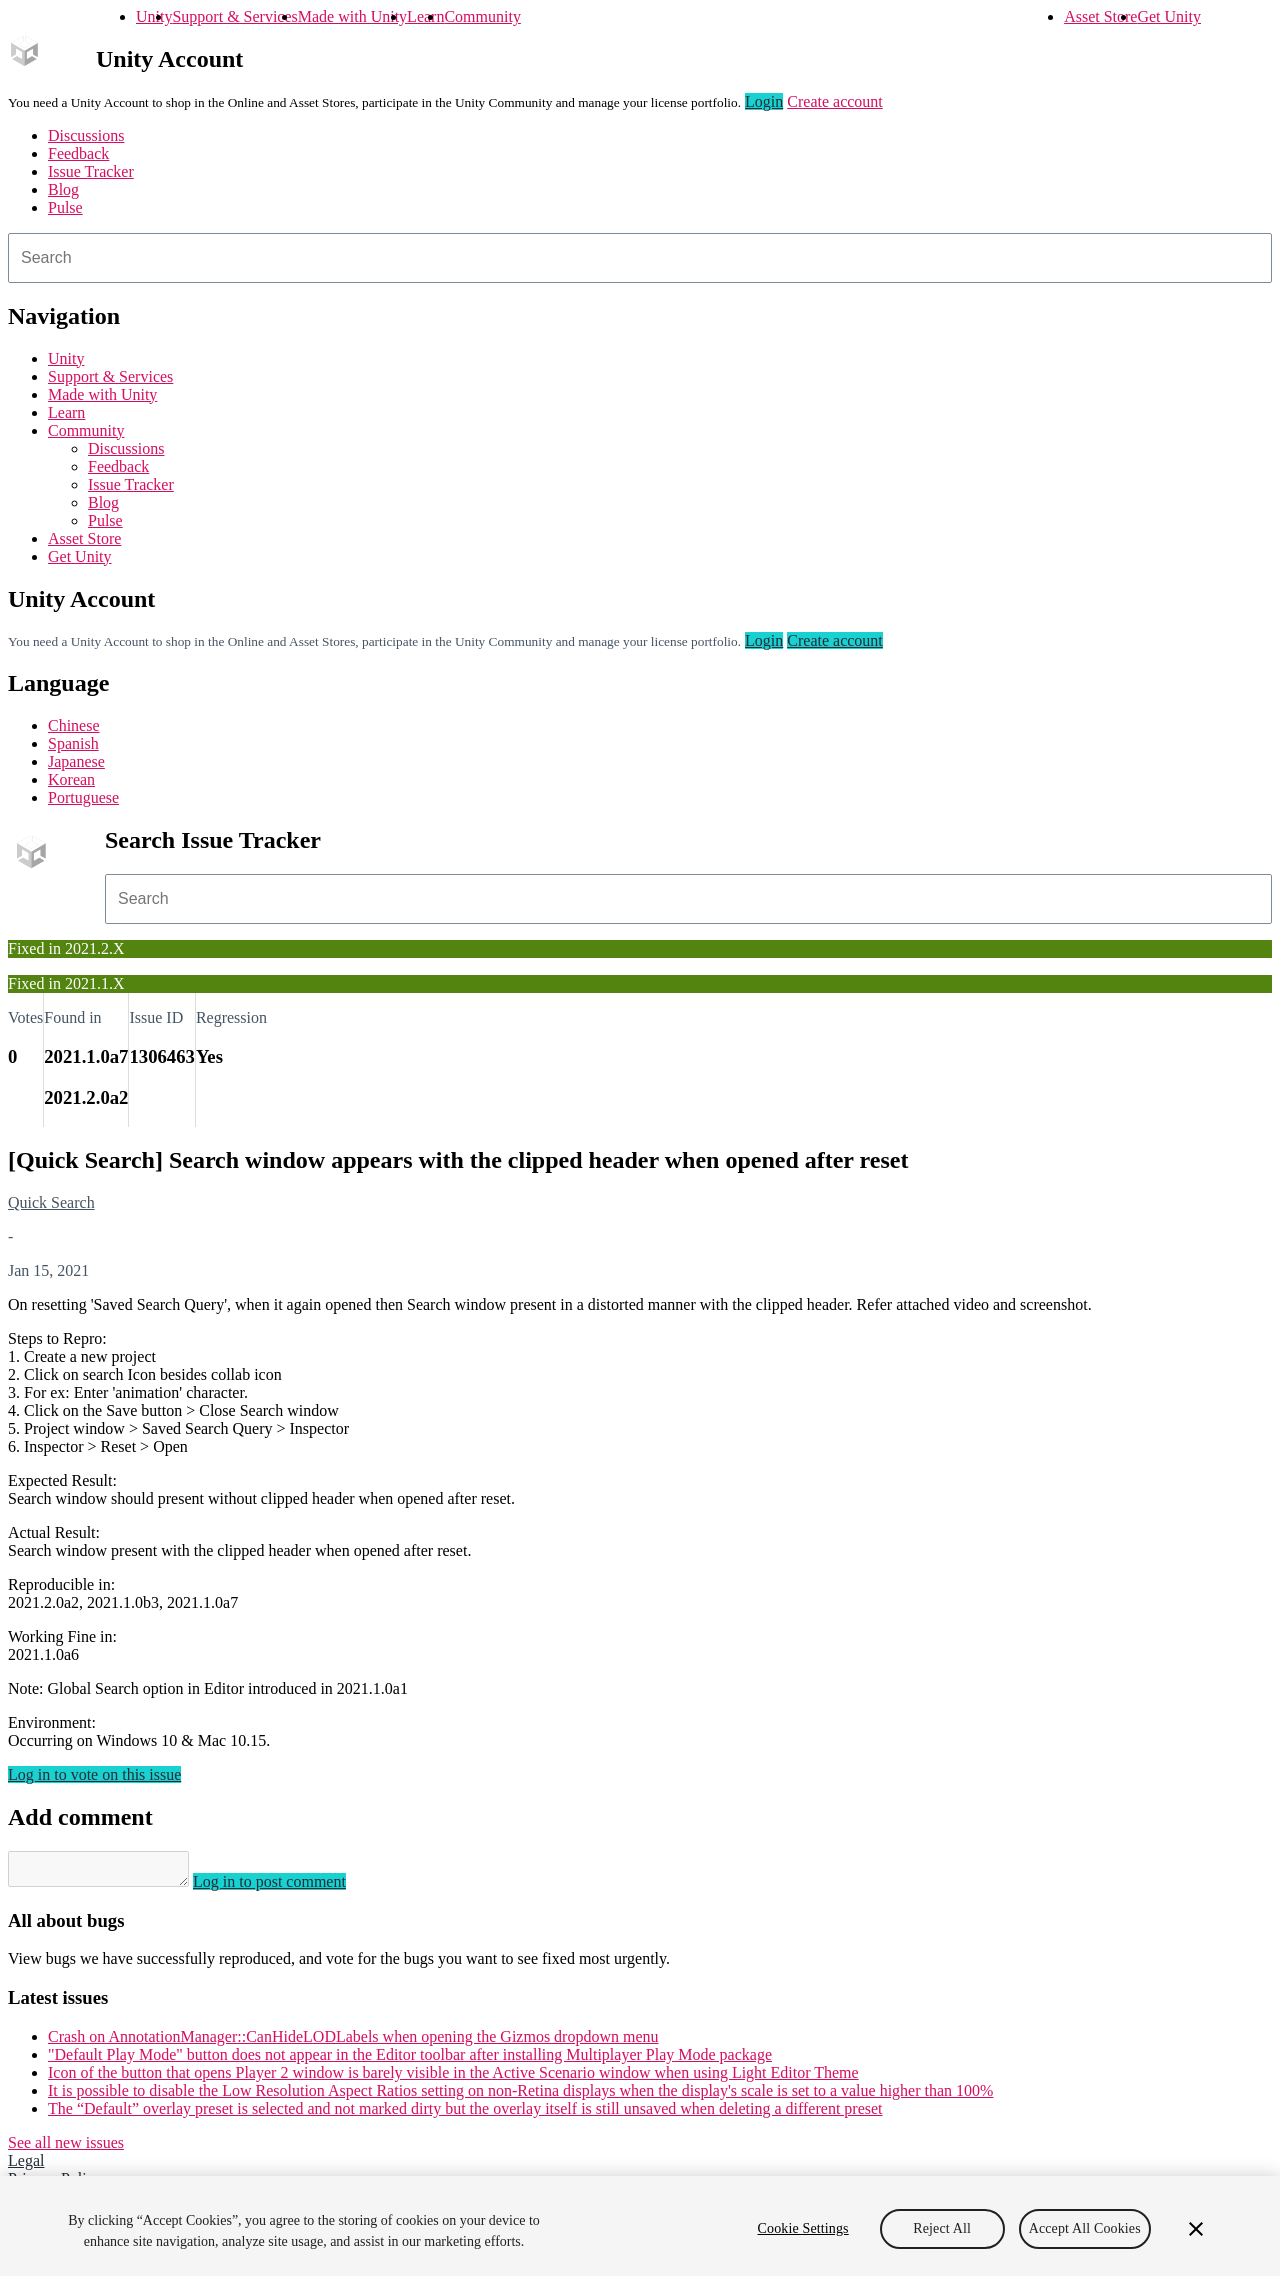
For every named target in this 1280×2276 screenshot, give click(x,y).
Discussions (86, 135)
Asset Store (1100, 16)
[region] (640, 2226)
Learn (425, 16)
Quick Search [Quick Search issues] (51, 1202)
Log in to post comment (289, 1887)
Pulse (65, 207)
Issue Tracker (91, 171)
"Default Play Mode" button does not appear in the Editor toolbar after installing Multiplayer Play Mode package (410, 2060)
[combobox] (640, 258)
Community (482, 16)
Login (764, 101)
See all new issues (66, 2148)
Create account (835, 101)
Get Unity (1169, 16)
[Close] (1196, 2229)
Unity (154, 16)
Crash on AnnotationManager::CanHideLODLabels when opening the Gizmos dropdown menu (353, 2042)
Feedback (78, 153)
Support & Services (234, 16)
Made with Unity (352, 16)
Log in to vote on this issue (94, 1774)
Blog (63, 189)
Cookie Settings (803, 2228)
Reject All (942, 2228)
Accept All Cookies (1085, 2228)
